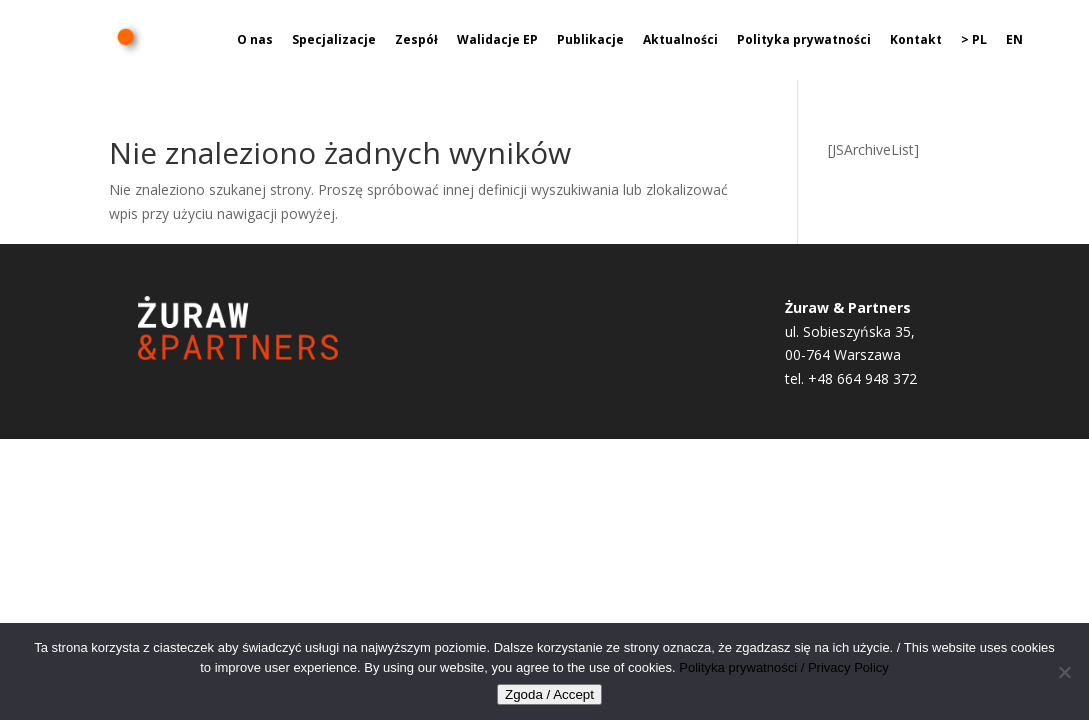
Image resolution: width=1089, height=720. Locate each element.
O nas (255, 40)
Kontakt (916, 40)
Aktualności (680, 40)
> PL (974, 40)
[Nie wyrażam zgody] (1064, 672)
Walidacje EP (497, 40)
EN (1014, 40)
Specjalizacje (334, 40)
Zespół (416, 40)
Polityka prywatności (804, 40)
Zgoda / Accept (549, 694)
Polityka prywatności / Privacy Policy (784, 667)
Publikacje (590, 40)
